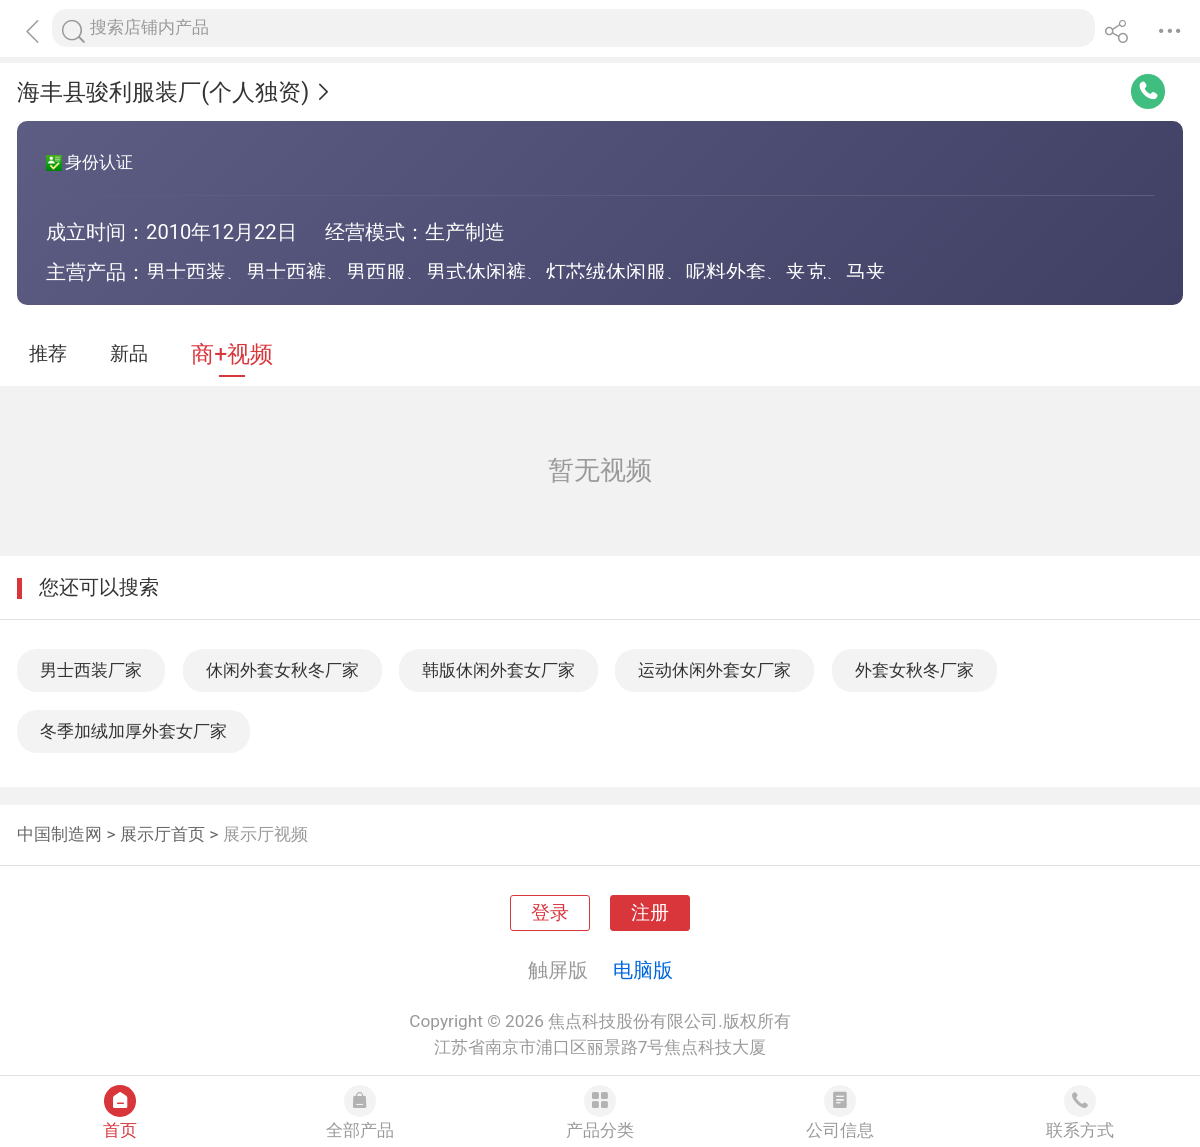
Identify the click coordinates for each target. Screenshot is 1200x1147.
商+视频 (232, 354)
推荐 (48, 354)
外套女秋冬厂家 (914, 670)
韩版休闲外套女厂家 (498, 670)
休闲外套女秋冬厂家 (282, 670)
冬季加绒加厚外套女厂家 (133, 731)
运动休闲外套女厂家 (714, 670)
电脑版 (643, 970)
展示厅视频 (265, 834)
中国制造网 (59, 834)
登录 (550, 913)
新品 (129, 354)
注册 (650, 913)
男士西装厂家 (91, 670)
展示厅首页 (162, 834)
